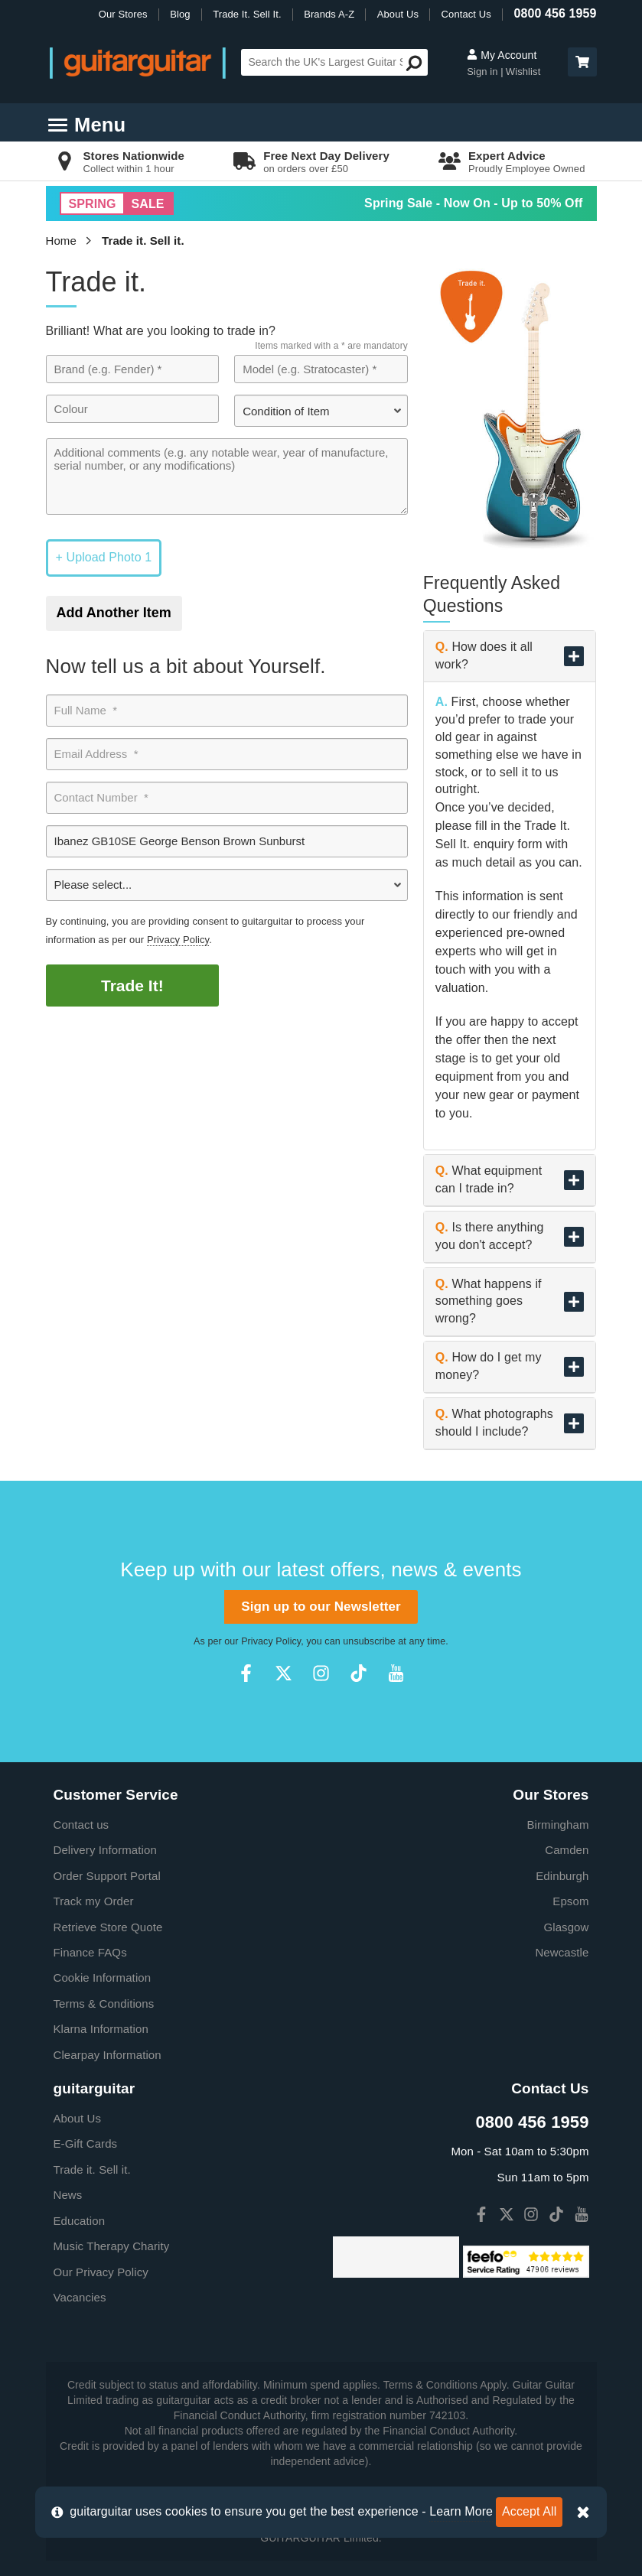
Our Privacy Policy (101, 2271)
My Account (501, 55)
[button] (582, 61)
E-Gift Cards (86, 2143)
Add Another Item (114, 612)
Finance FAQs (90, 1952)
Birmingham (557, 1824)
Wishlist (523, 71)
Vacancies (80, 2297)
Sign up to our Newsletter (320, 1606)
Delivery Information (105, 1849)
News (68, 2194)
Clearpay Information (107, 2054)
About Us (398, 14)
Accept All (529, 2511)
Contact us (81, 1824)
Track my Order (94, 1901)
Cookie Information (103, 1977)
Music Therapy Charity (112, 2245)
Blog (180, 14)
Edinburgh (562, 1875)
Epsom (570, 1901)
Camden (566, 1849)
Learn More (461, 2511)
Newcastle (561, 1952)
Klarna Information (101, 2028)
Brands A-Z (329, 14)
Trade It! (132, 985)
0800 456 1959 (554, 13)
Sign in (483, 71)
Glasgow (565, 1927)
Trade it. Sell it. (143, 240)
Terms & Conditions (104, 2003)
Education (80, 2220)
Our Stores (123, 14)
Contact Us (466, 14)
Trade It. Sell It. (247, 14)
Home (61, 240)
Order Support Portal (107, 1875)
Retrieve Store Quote (108, 1927)
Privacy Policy (178, 939)
